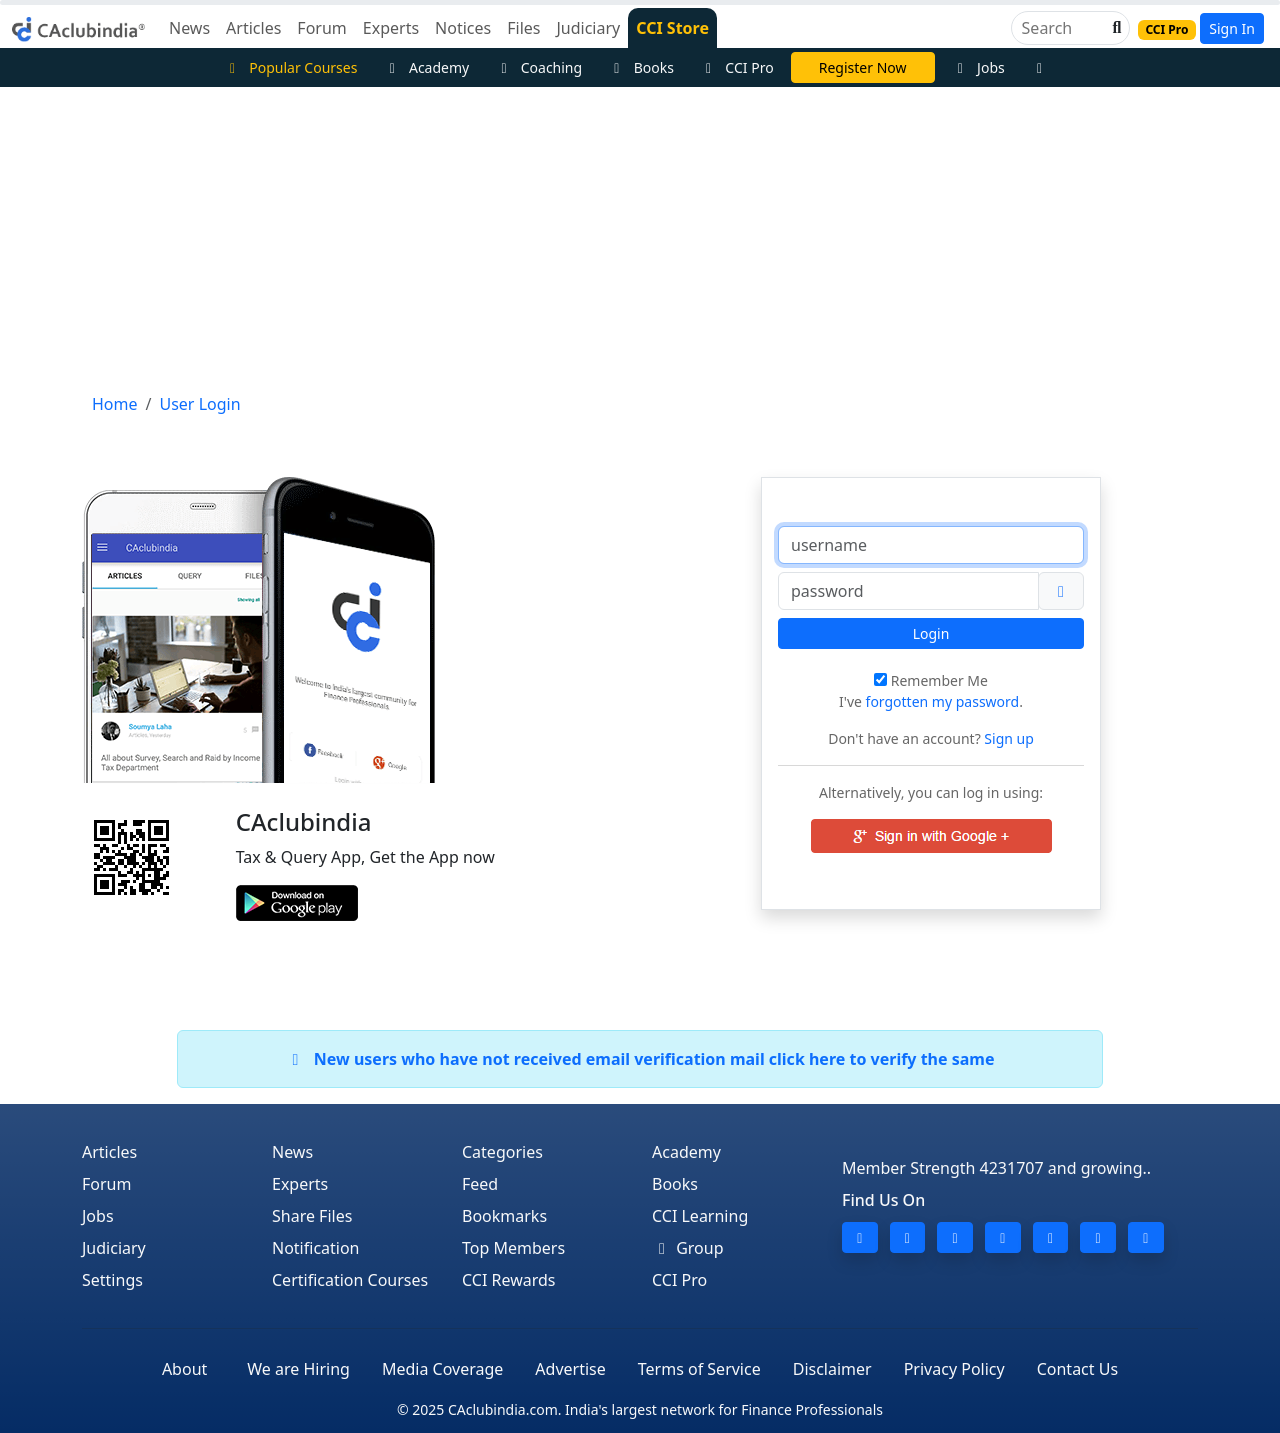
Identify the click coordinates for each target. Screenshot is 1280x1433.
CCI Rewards (509, 1280)
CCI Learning (700, 1216)
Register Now (863, 67)
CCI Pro (737, 67)
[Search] (1062, 28)
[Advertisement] (640, 237)
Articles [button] (253, 28)
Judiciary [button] (588, 28)
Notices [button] (463, 28)
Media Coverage (442, 1369)
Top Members (513, 1248)
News (292, 1152)
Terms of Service (699, 1369)
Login (931, 633)
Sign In (1232, 28)
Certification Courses (350, 1280)
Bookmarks (504, 1216)
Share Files (312, 1216)
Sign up (1007, 738)
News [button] (189, 28)
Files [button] (523, 28)
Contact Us (1077, 1369)
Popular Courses (291, 67)
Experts (300, 1184)
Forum (106, 1184)
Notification (316, 1248)
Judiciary (114, 1248)
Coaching (538, 67)
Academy (426, 67)
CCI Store (672, 28)
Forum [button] (321, 28)
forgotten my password (943, 701)
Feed (480, 1184)
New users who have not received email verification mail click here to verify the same (639, 1059)
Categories (502, 1152)
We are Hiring (298, 1369)
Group (688, 1248)
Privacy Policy (954, 1369)
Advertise (570, 1369)
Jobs (978, 67)
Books (641, 67)
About (184, 1369)
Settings (112, 1280)
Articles (109, 1152)
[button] (1115, 28)
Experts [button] (391, 28)
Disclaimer (832, 1369)
